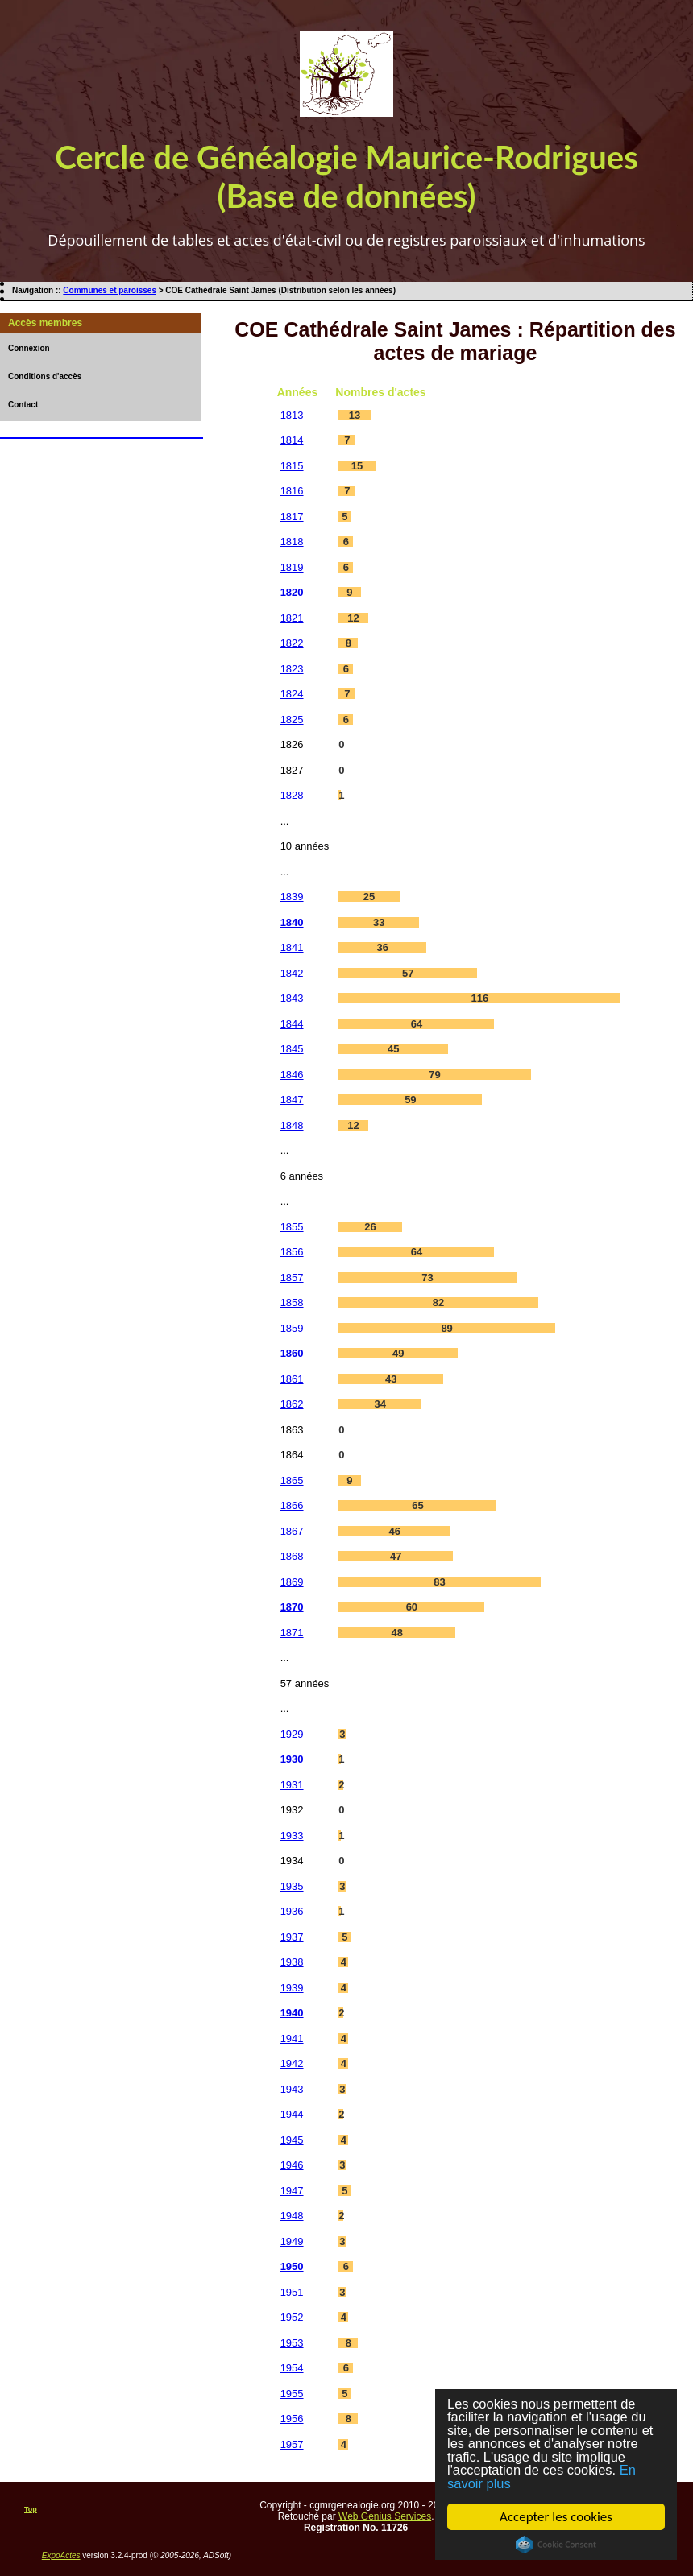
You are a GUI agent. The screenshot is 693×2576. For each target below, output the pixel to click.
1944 (292, 2114)
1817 (292, 517)
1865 (292, 1480)
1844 (292, 1024)
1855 (292, 1227)
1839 (292, 897)
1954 (292, 2368)
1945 (292, 2140)
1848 (292, 1125)
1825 (292, 719)
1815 (292, 466)
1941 (292, 2038)
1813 (292, 415)
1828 (292, 795)
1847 (292, 1100)
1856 (292, 1252)
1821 (292, 618)
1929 (292, 1734)
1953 (292, 2343)
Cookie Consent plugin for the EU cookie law (556, 2544)
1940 (292, 2013)
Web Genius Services (384, 2516)
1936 (292, 1911)
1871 (292, 1633)
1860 (292, 1353)
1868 (292, 1556)
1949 (292, 2241)
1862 (292, 1404)
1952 (292, 2317)
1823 (292, 669)
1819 (292, 567)
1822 (292, 643)
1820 (292, 592)
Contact (23, 404)
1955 (292, 2394)
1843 (292, 998)
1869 (292, 1582)
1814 (292, 440)
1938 (292, 1962)
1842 (292, 973)
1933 (292, 1836)
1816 (292, 491)
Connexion (29, 348)
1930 (292, 1759)
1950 (292, 2266)
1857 (292, 1277)
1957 (292, 2444)
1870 (292, 1607)
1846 (292, 1075)
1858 (292, 1302)
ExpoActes (61, 2555)
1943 (292, 2089)
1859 (292, 1328)
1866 (292, 1505)
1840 (292, 922)
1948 (292, 2216)
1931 (292, 1785)
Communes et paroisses (109, 290)
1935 (292, 1886)
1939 (292, 1988)
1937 (292, 1937)
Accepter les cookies (556, 2516)
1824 (292, 694)
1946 (292, 2165)
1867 (292, 1531)
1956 (292, 2419)
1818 (292, 541)
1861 (292, 1379)
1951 (292, 2292)
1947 (292, 2191)
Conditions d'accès (44, 376)
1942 (292, 2063)
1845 (292, 1049)
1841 (292, 947)
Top (30, 2509)
